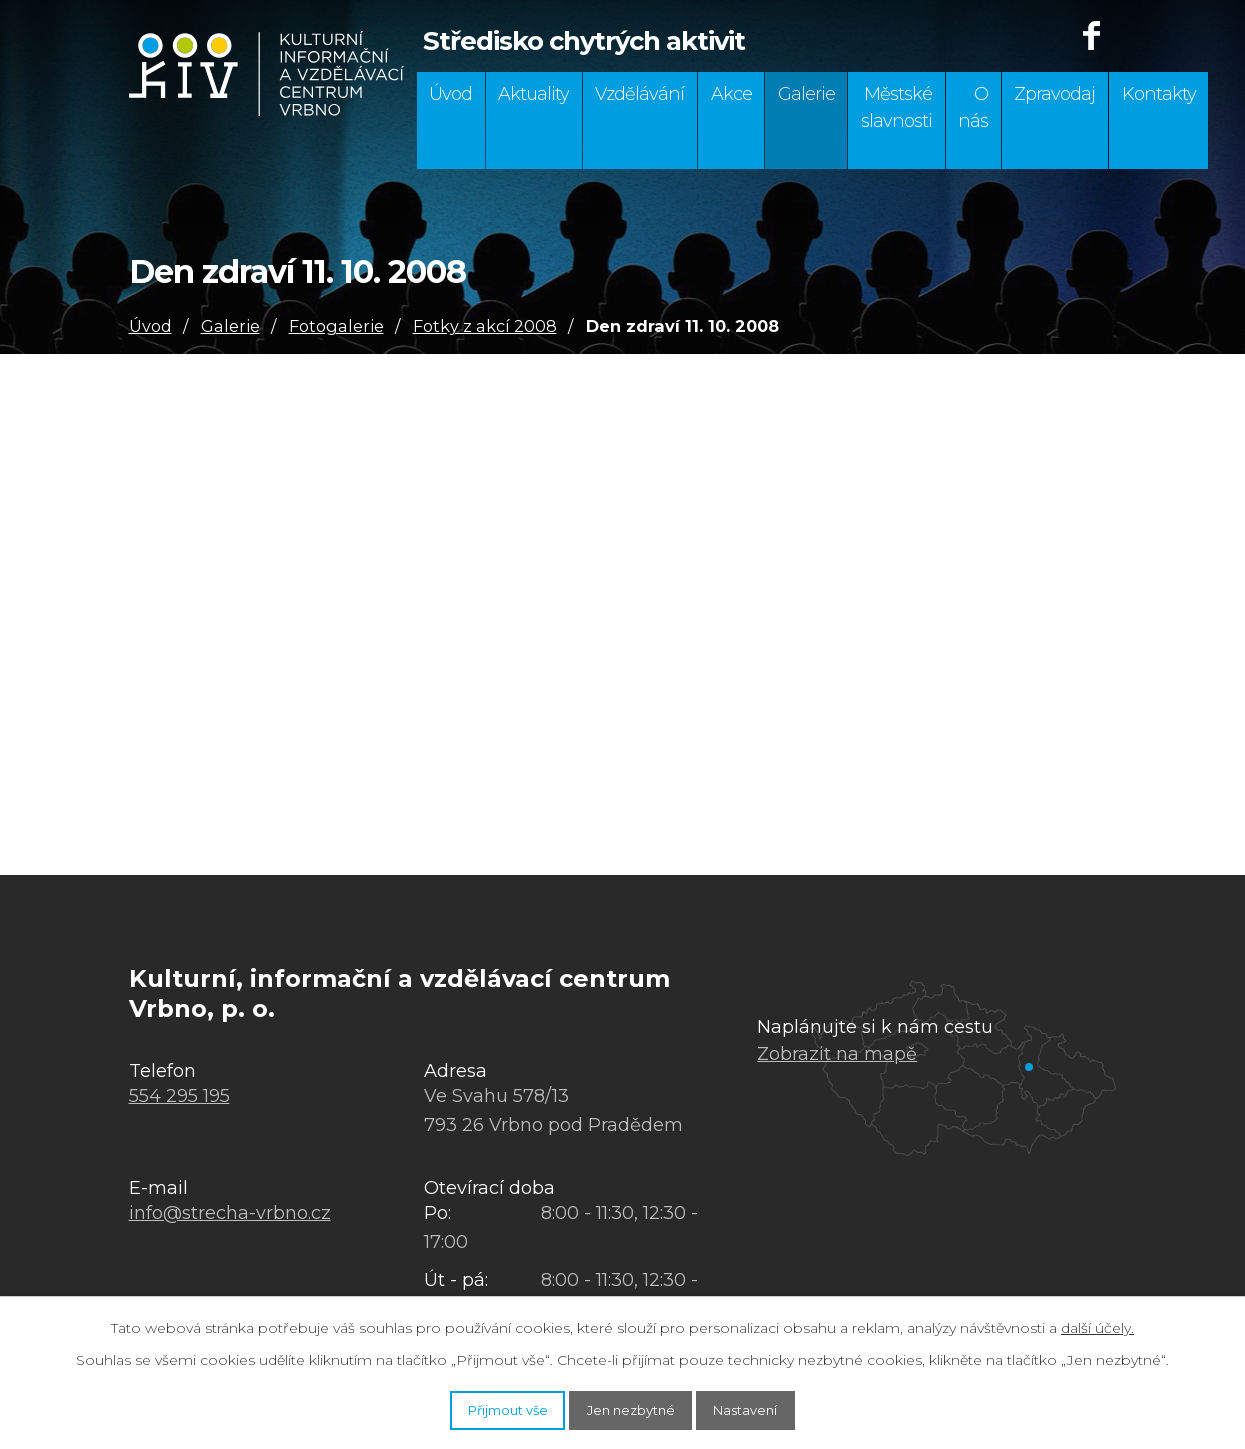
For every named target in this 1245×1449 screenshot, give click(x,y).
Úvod (450, 94)
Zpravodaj (1054, 94)
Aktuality (533, 94)
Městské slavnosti (896, 107)
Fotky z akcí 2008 (485, 326)
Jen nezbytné (633, 1407)
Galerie (806, 94)
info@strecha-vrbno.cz (230, 1213)
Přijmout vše (478, 1407)
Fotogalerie (336, 326)
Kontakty (1159, 94)
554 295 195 (179, 1096)
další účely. (1097, 1323)
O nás (973, 107)
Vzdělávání (639, 94)
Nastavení (777, 1407)
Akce (731, 94)
